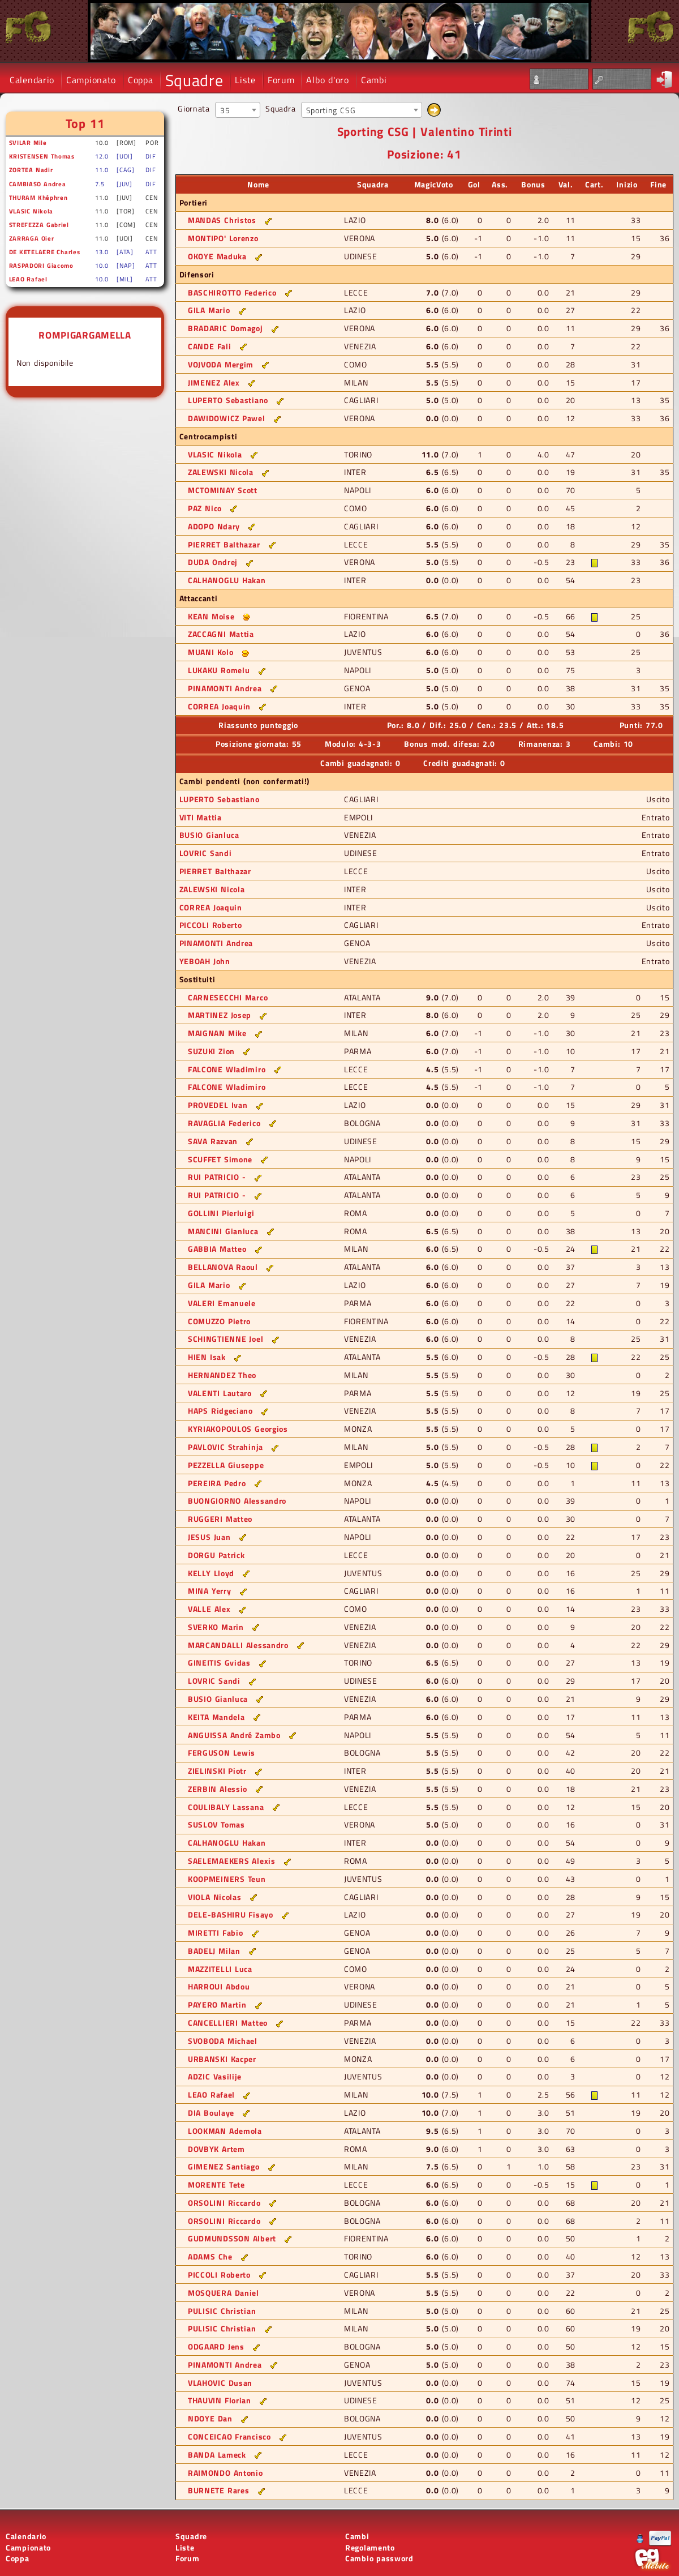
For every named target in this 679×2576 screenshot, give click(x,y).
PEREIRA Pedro (217, 1483)
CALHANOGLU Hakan (227, 580)
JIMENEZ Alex (214, 382)
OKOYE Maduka (217, 256)
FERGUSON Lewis (221, 1752)
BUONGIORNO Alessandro (237, 1501)
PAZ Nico (205, 508)
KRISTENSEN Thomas (42, 156)
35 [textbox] (225, 110)
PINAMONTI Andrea (225, 688)
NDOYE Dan (210, 2418)
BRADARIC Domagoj (225, 328)
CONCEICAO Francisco (229, 2436)
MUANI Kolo (210, 652)
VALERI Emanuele (222, 1303)
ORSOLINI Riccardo (224, 2203)
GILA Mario (209, 310)
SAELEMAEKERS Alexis (232, 1861)
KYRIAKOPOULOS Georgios (238, 1429)
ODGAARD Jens (216, 2346)
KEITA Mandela (216, 1717)
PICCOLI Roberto (210, 925)
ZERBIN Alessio (217, 1789)
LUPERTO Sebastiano (228, 400)
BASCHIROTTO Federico (232, 292)
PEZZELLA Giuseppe (226, 1465)
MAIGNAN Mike (217, 1033)
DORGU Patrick (216, 1555)
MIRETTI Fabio (215, 1933)
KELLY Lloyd (211, 1573)
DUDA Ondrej (213, 562)
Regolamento (370, 2547)
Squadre (194, 80)
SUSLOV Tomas (216, 1824)
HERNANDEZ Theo (222, 1375)
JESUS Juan (209, 1537)
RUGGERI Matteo (220, 1519)
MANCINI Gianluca (223, 1231)
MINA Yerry (209, 1591)
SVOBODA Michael (222, 2041)
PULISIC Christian (222, 2311)
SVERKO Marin (216, 1627)
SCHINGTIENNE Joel (225, 1339)
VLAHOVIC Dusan (220, 2383)
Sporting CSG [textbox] (331, 110)
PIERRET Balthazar (224, 544)
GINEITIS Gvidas (219, 1662)
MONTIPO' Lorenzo (223, 238)
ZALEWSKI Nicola (220, 472)
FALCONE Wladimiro (226, 1069)
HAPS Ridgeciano (220, 1411)
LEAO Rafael (28, 279)
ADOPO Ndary (214, 526)
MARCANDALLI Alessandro (238, 1645)
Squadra (280, 108)
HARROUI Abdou (219, 1986)
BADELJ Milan (214, 1951)
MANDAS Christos (222, 220)
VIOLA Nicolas (215, 1897)
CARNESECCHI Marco (228, 997)
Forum (281, 80)
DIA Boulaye (211, 2113)
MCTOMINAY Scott (222, 490)
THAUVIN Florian (219, 2400)
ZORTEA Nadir (31, 169)
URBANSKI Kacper (222, 2059)
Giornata (194, 108)
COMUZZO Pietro (219, 1321)
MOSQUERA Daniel (223, 2293)
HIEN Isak (207, 1357)
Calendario (32, 80)
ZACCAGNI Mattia (221, 634)
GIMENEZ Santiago (224, 2166)
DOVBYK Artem (216, 2149)
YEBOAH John (204, 961)
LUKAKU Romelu (219, 670)
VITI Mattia (200, 817)
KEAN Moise (211, 616)
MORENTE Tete (216, 2184)
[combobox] (237, 110)
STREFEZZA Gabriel (39, 224)
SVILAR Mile (28, 142)
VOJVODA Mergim (220, 364)
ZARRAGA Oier (31, 238)
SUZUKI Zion (211, 1051)
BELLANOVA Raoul (223, 1267)
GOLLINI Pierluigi (221, 1213)
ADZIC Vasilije (215, 2076)
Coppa (140, 80)
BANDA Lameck (217, 2455)
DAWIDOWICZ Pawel (226, 418)
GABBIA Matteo (217, 1249)
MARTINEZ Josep (219, 1015)
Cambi (374, 80)
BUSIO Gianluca (209, 835)
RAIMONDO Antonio (225, 2473)
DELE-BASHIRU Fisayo (230, 1914)
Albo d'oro (327, 80)
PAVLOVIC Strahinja (225, 1447)
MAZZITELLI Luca (220, 1969)
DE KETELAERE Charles (44, 251)
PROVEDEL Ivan (218, 1105)
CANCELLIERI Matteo (228, 2023)
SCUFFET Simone (220, 1159)
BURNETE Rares (219, 2490)
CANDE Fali (209, 346)
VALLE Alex (209, 1609)
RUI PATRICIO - (217, 1177)
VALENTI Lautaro (220, 1393)
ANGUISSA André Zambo (234, 1735)
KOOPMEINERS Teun (227, 1879)
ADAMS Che (210, 2256)
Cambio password (379, 2558)
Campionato (91, 80)
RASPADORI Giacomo (41, 265)
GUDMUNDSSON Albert (232, 2238)
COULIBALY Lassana (226, 1807)
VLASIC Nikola (31, 211)
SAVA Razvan (213, 1141)
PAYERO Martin (217, 2004)
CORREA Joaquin (219, 706)
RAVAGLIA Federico (224, 1123)
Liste (245, 80)
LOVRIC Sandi (205, 853)
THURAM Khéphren (38, 197)
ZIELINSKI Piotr (217, 1771)
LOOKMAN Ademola (225, 2131)
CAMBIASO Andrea (37, 184)
